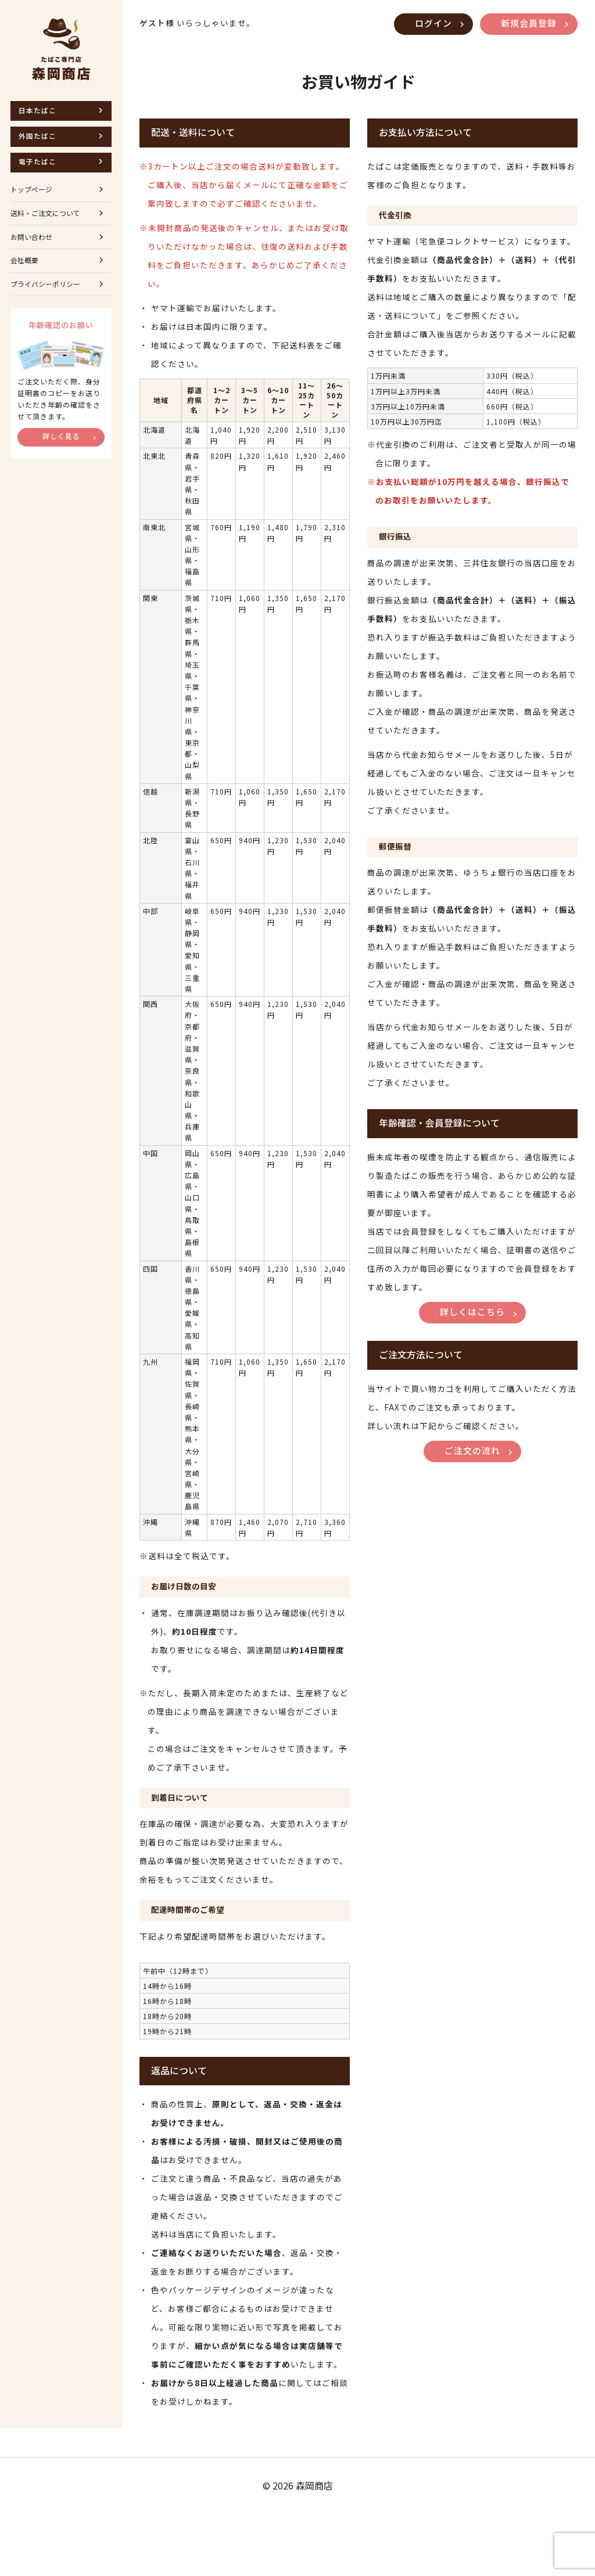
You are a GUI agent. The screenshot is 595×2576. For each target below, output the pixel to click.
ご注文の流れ (472, 1480)
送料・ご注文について (48, 223)
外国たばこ (39, 139)
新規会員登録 (526, 24)
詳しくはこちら (472, 1338)
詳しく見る (61, 456)
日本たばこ (39, 111)
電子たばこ (39, 166)
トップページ (33, 197)
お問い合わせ (33, 249)
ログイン (426, 24)
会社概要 (25, 275)
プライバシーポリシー (48, 301)
